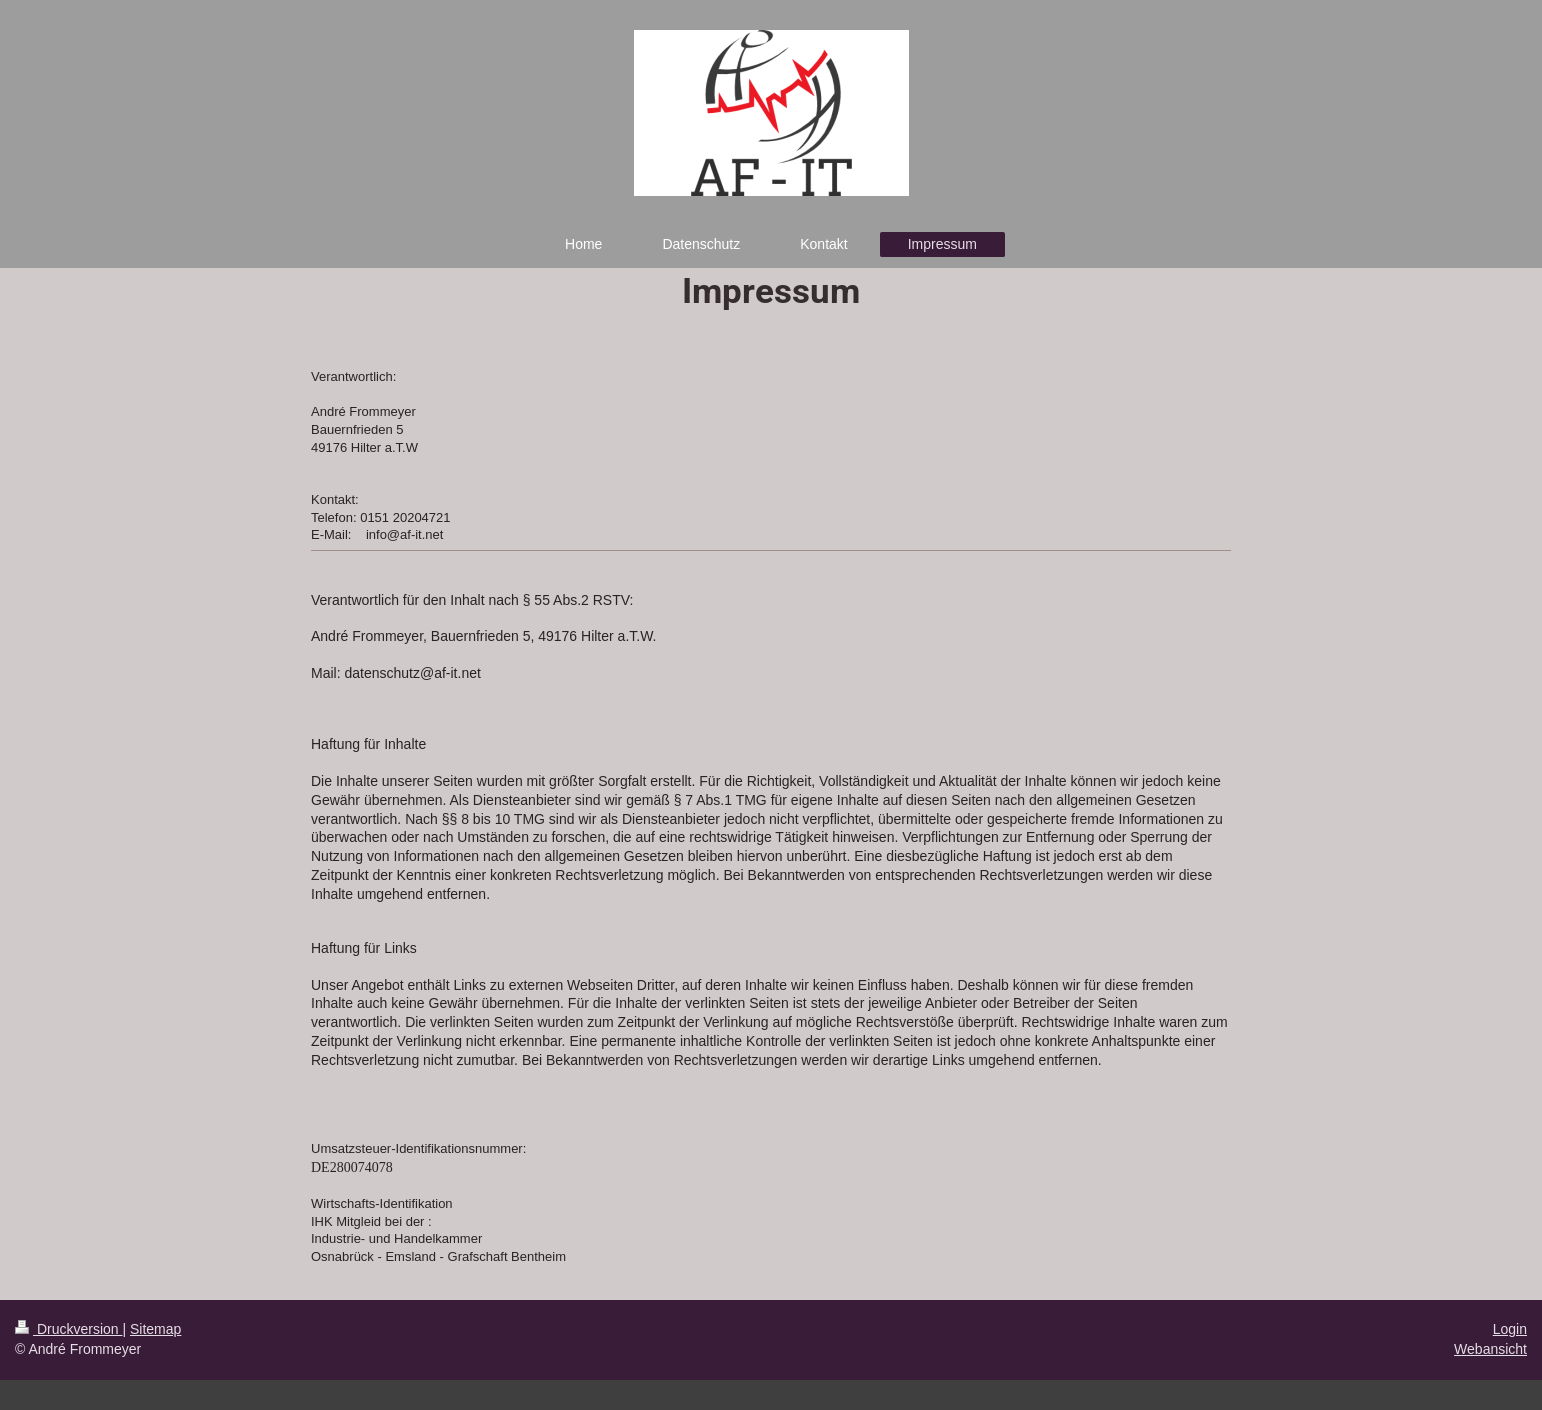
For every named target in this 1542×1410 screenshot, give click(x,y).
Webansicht (1490, 1349)
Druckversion (68, 1329)
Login (1510, 1329)
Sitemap (155, 1329)
